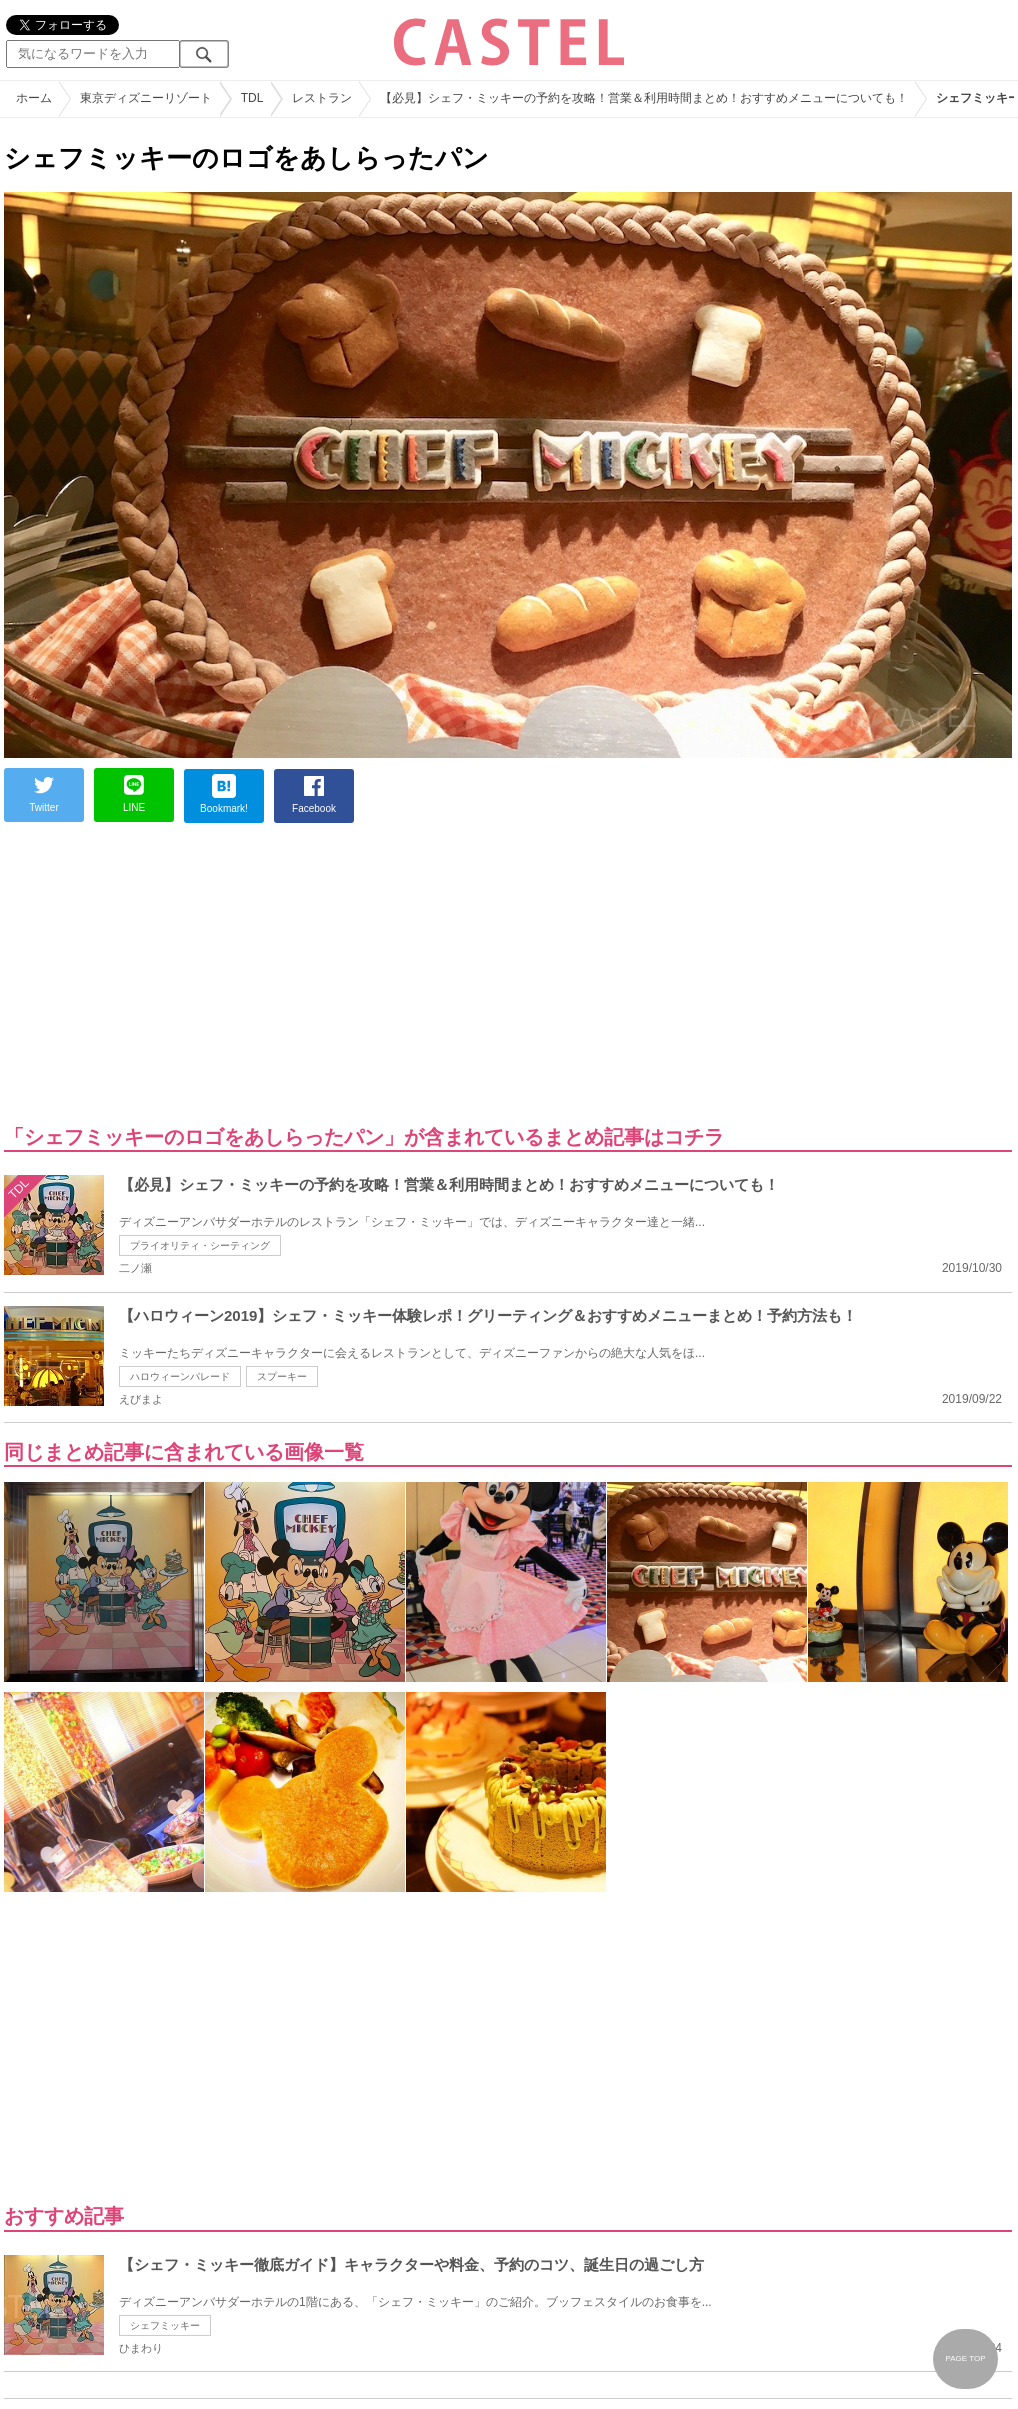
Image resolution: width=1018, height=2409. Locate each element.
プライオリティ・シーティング (200, 1245)
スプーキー (282, 1376)
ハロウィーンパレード (180, 1376)
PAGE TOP (965, 2358)
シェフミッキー (165, 2325)
